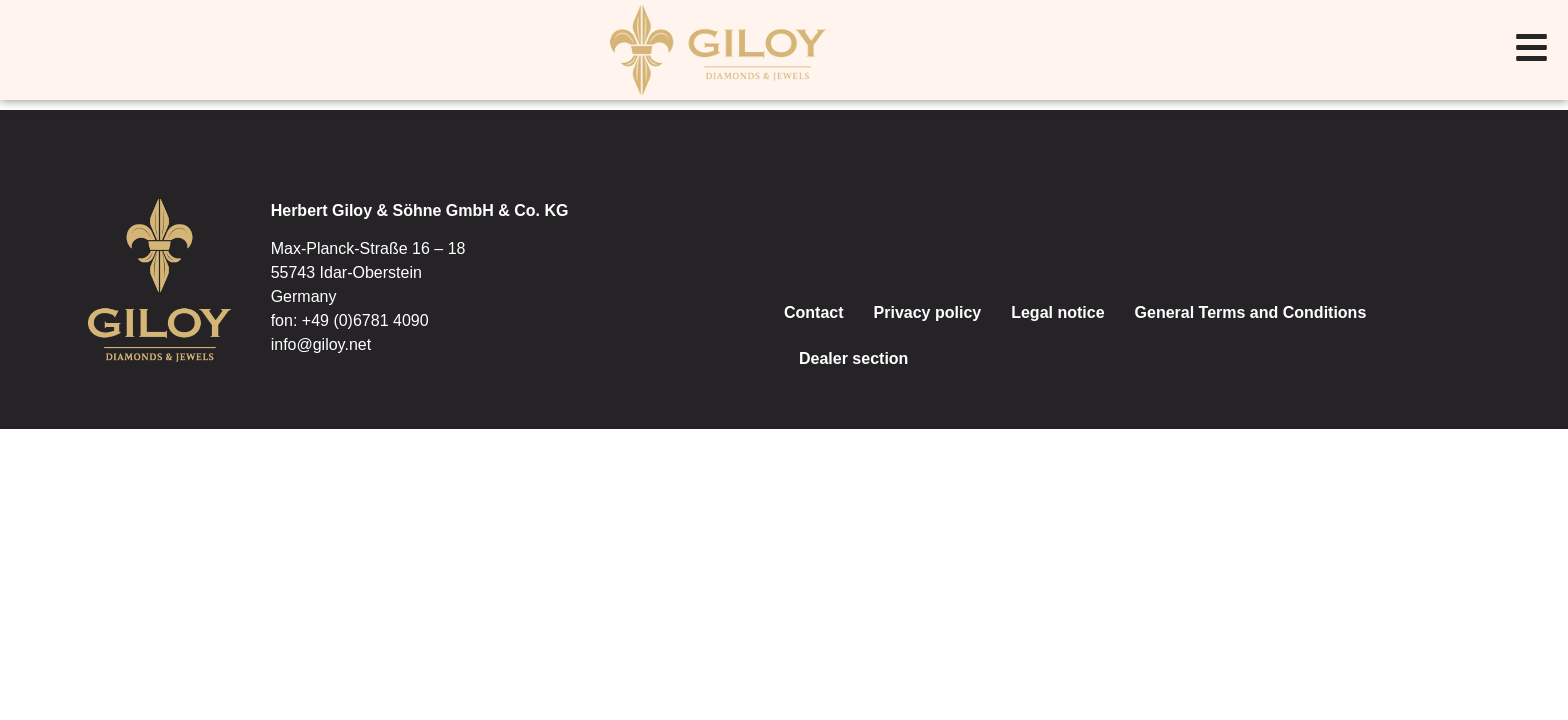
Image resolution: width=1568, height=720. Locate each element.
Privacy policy (928, 312)
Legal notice (1057, 312)
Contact (814, 312)
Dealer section (853, 358)
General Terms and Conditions (1251, 312)
